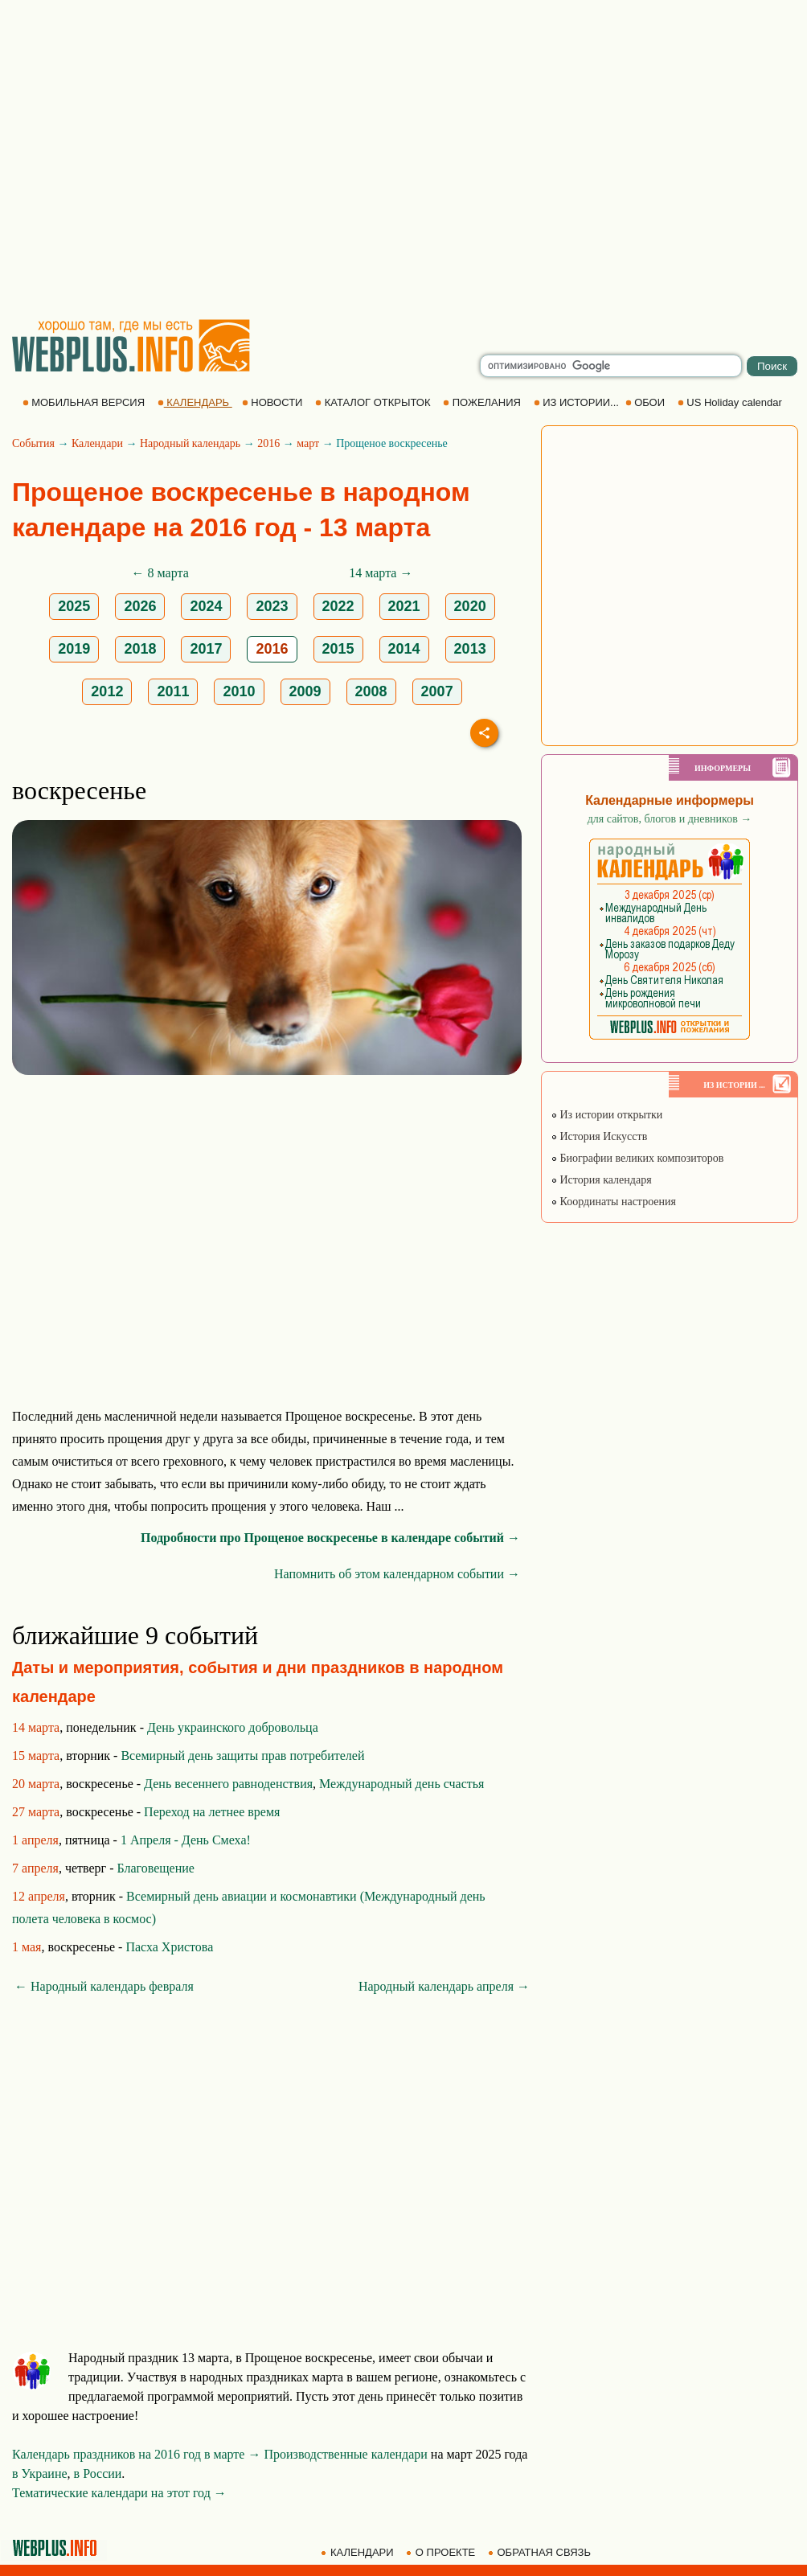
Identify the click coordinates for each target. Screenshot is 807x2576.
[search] (611, 366)
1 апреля (35, 1840)
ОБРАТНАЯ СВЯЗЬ (541, 2552)
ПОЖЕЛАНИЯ (483, 402)
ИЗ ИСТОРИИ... (578, 402)
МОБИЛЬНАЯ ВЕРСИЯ (85, 402)
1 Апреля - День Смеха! (186, 1840)
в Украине (40, 2473)
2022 (338, 606)
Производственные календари (345, 2454)
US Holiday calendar (731, 402)
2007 (437, 691)
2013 (470, 649)
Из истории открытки (606, 1115)
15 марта (35, 1755)
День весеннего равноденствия (228, 1783)
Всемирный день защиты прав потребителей (242, 1755)
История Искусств (599, 1136)
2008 (371, 691)
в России (98, 2473)
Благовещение (156, 1868)
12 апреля (38, 1896)
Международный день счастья (401, 1783)
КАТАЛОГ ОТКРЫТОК (374, 402)
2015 (338, 649)
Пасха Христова (169, 1947)
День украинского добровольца (232, 1727)
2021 (404, 606)
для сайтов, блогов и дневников (670, 819)
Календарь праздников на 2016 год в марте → (136, 2454)
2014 (404, 649)
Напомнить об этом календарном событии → (397, 1574)
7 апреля (35, 1868)
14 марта (35, 1727)
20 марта (35, 1783)
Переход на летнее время (212, 1812)
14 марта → (380, 573)
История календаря (601, 1180)
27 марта (35, 1812)
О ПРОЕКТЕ (442, 2552)
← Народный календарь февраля (104, 1986)
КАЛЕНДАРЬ (195, 402)
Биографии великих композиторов (637, 1158)
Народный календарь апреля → (444, 1986)
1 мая (26, 1947)
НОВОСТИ (273, 402)
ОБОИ (646, 402)
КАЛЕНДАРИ (358, 2552)
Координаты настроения (613, 1202)
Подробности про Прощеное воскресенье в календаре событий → (330, 1537)
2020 (470, 606)
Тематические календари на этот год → (119, 2493)
